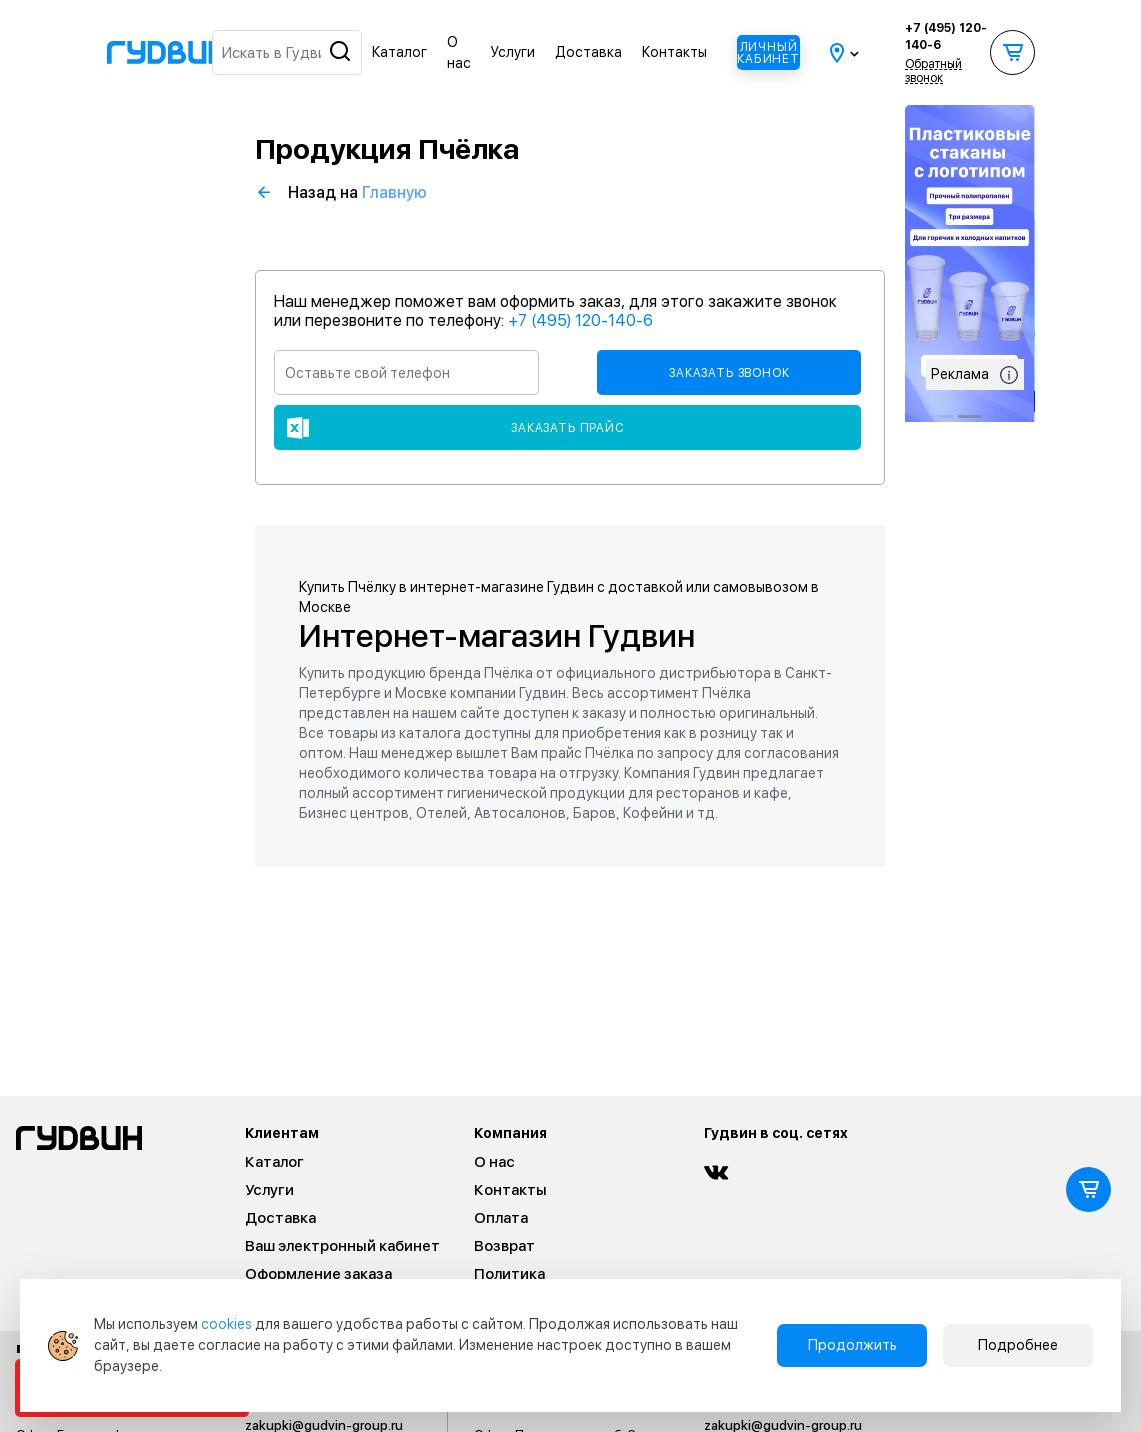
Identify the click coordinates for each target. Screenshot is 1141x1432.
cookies (226, 1324)
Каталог (399, 52)
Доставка (588, 52)
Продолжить (852, 1345)
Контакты (674, 52)
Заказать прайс (568, 428)
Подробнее (1018, 1345)
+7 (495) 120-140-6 (946, 36)
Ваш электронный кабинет (342, 1246)
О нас (494, 1162)
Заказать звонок (729, 373)
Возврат (504, 1246)
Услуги (513, 52)
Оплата (501, 1218)
